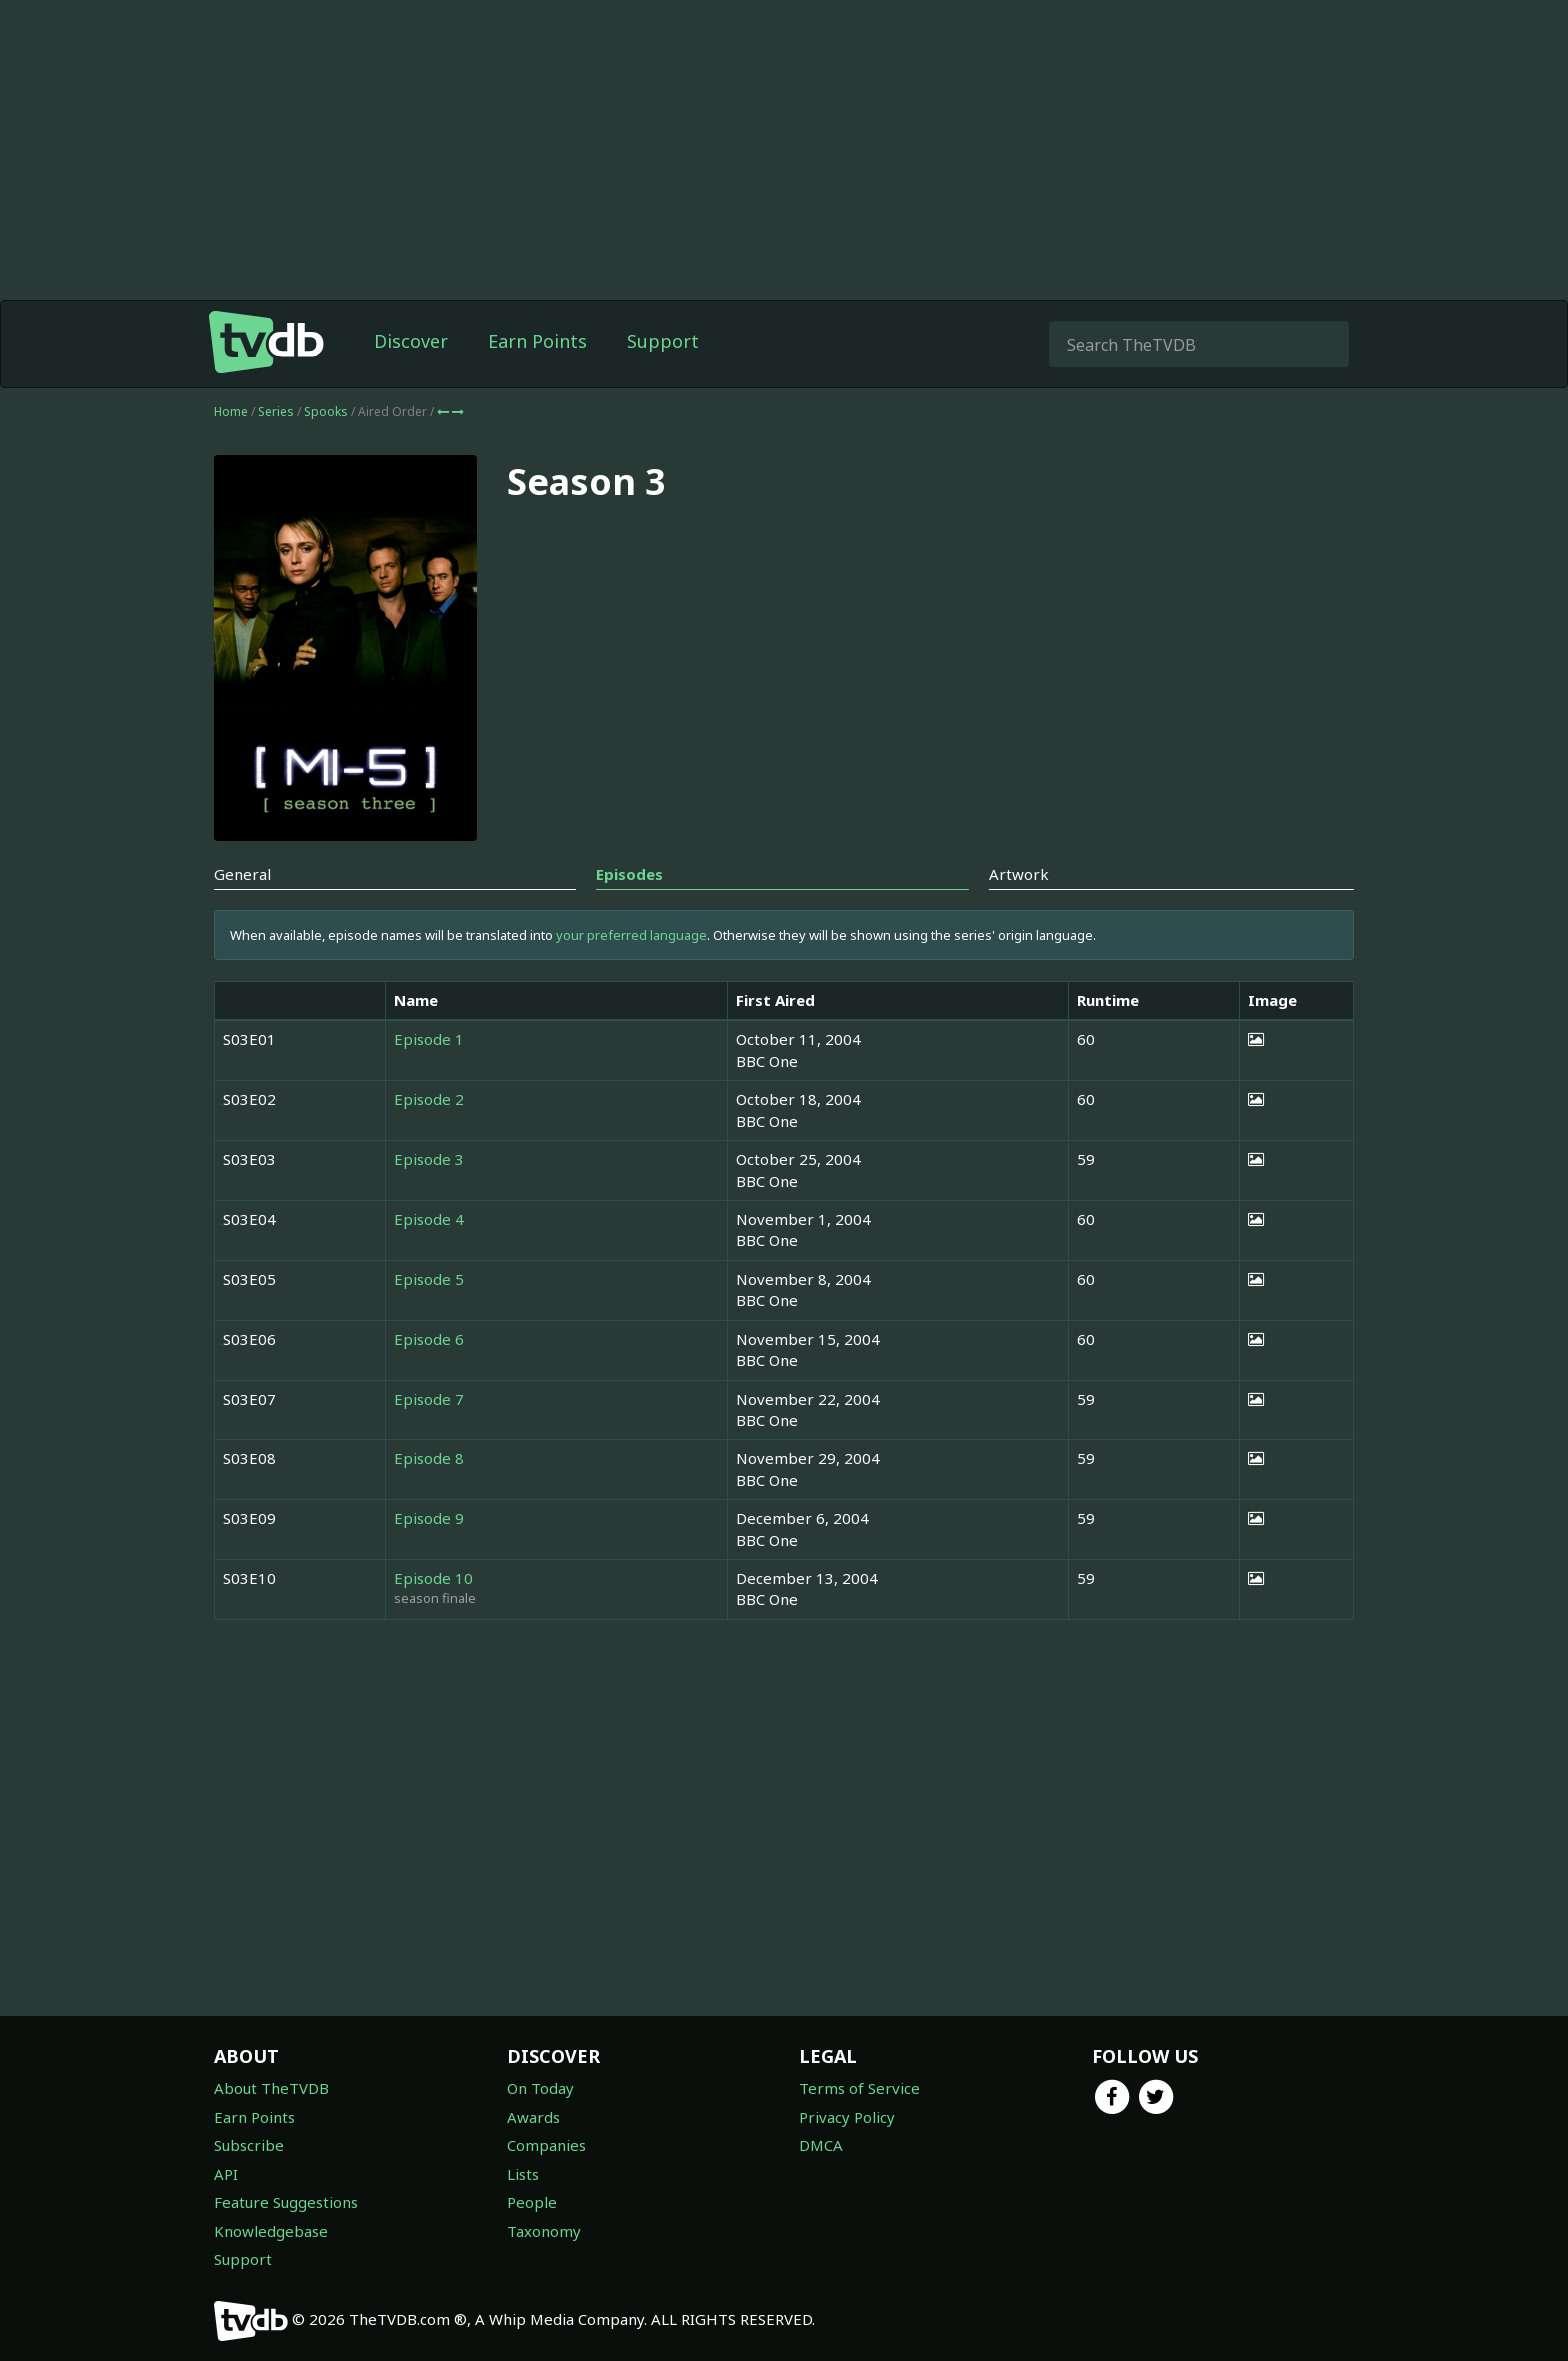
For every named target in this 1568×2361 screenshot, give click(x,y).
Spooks (327, 411)
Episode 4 (429, 1219)
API (226, 2174)
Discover (411, 341)
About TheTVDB (271, 2088)
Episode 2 (429, 1099)
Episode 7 (429, 1399)
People (532, 2202)
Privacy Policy (847, 2117)
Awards (533, 2117)
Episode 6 (429, 1339)
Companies (546, 2145)
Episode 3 (429, 1159)
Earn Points (537, 341)
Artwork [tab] (1019, 874)
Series (276, 411)
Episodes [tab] (629, 874)
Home (231, 411)
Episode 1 (429, 1039)
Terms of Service (859, 2088)
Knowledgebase (271, 2231)
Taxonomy (544, 2231)
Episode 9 (429, 1518)
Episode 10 (433, 1578)
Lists (523, 2174)
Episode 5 (429, 1279)
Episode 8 (429, 1458)
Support (663, 341)
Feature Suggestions (286, 2202)
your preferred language (631, 935)
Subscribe (249, 2145)
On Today (540, 2088)
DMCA (821, 2145)
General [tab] (242, 874)
